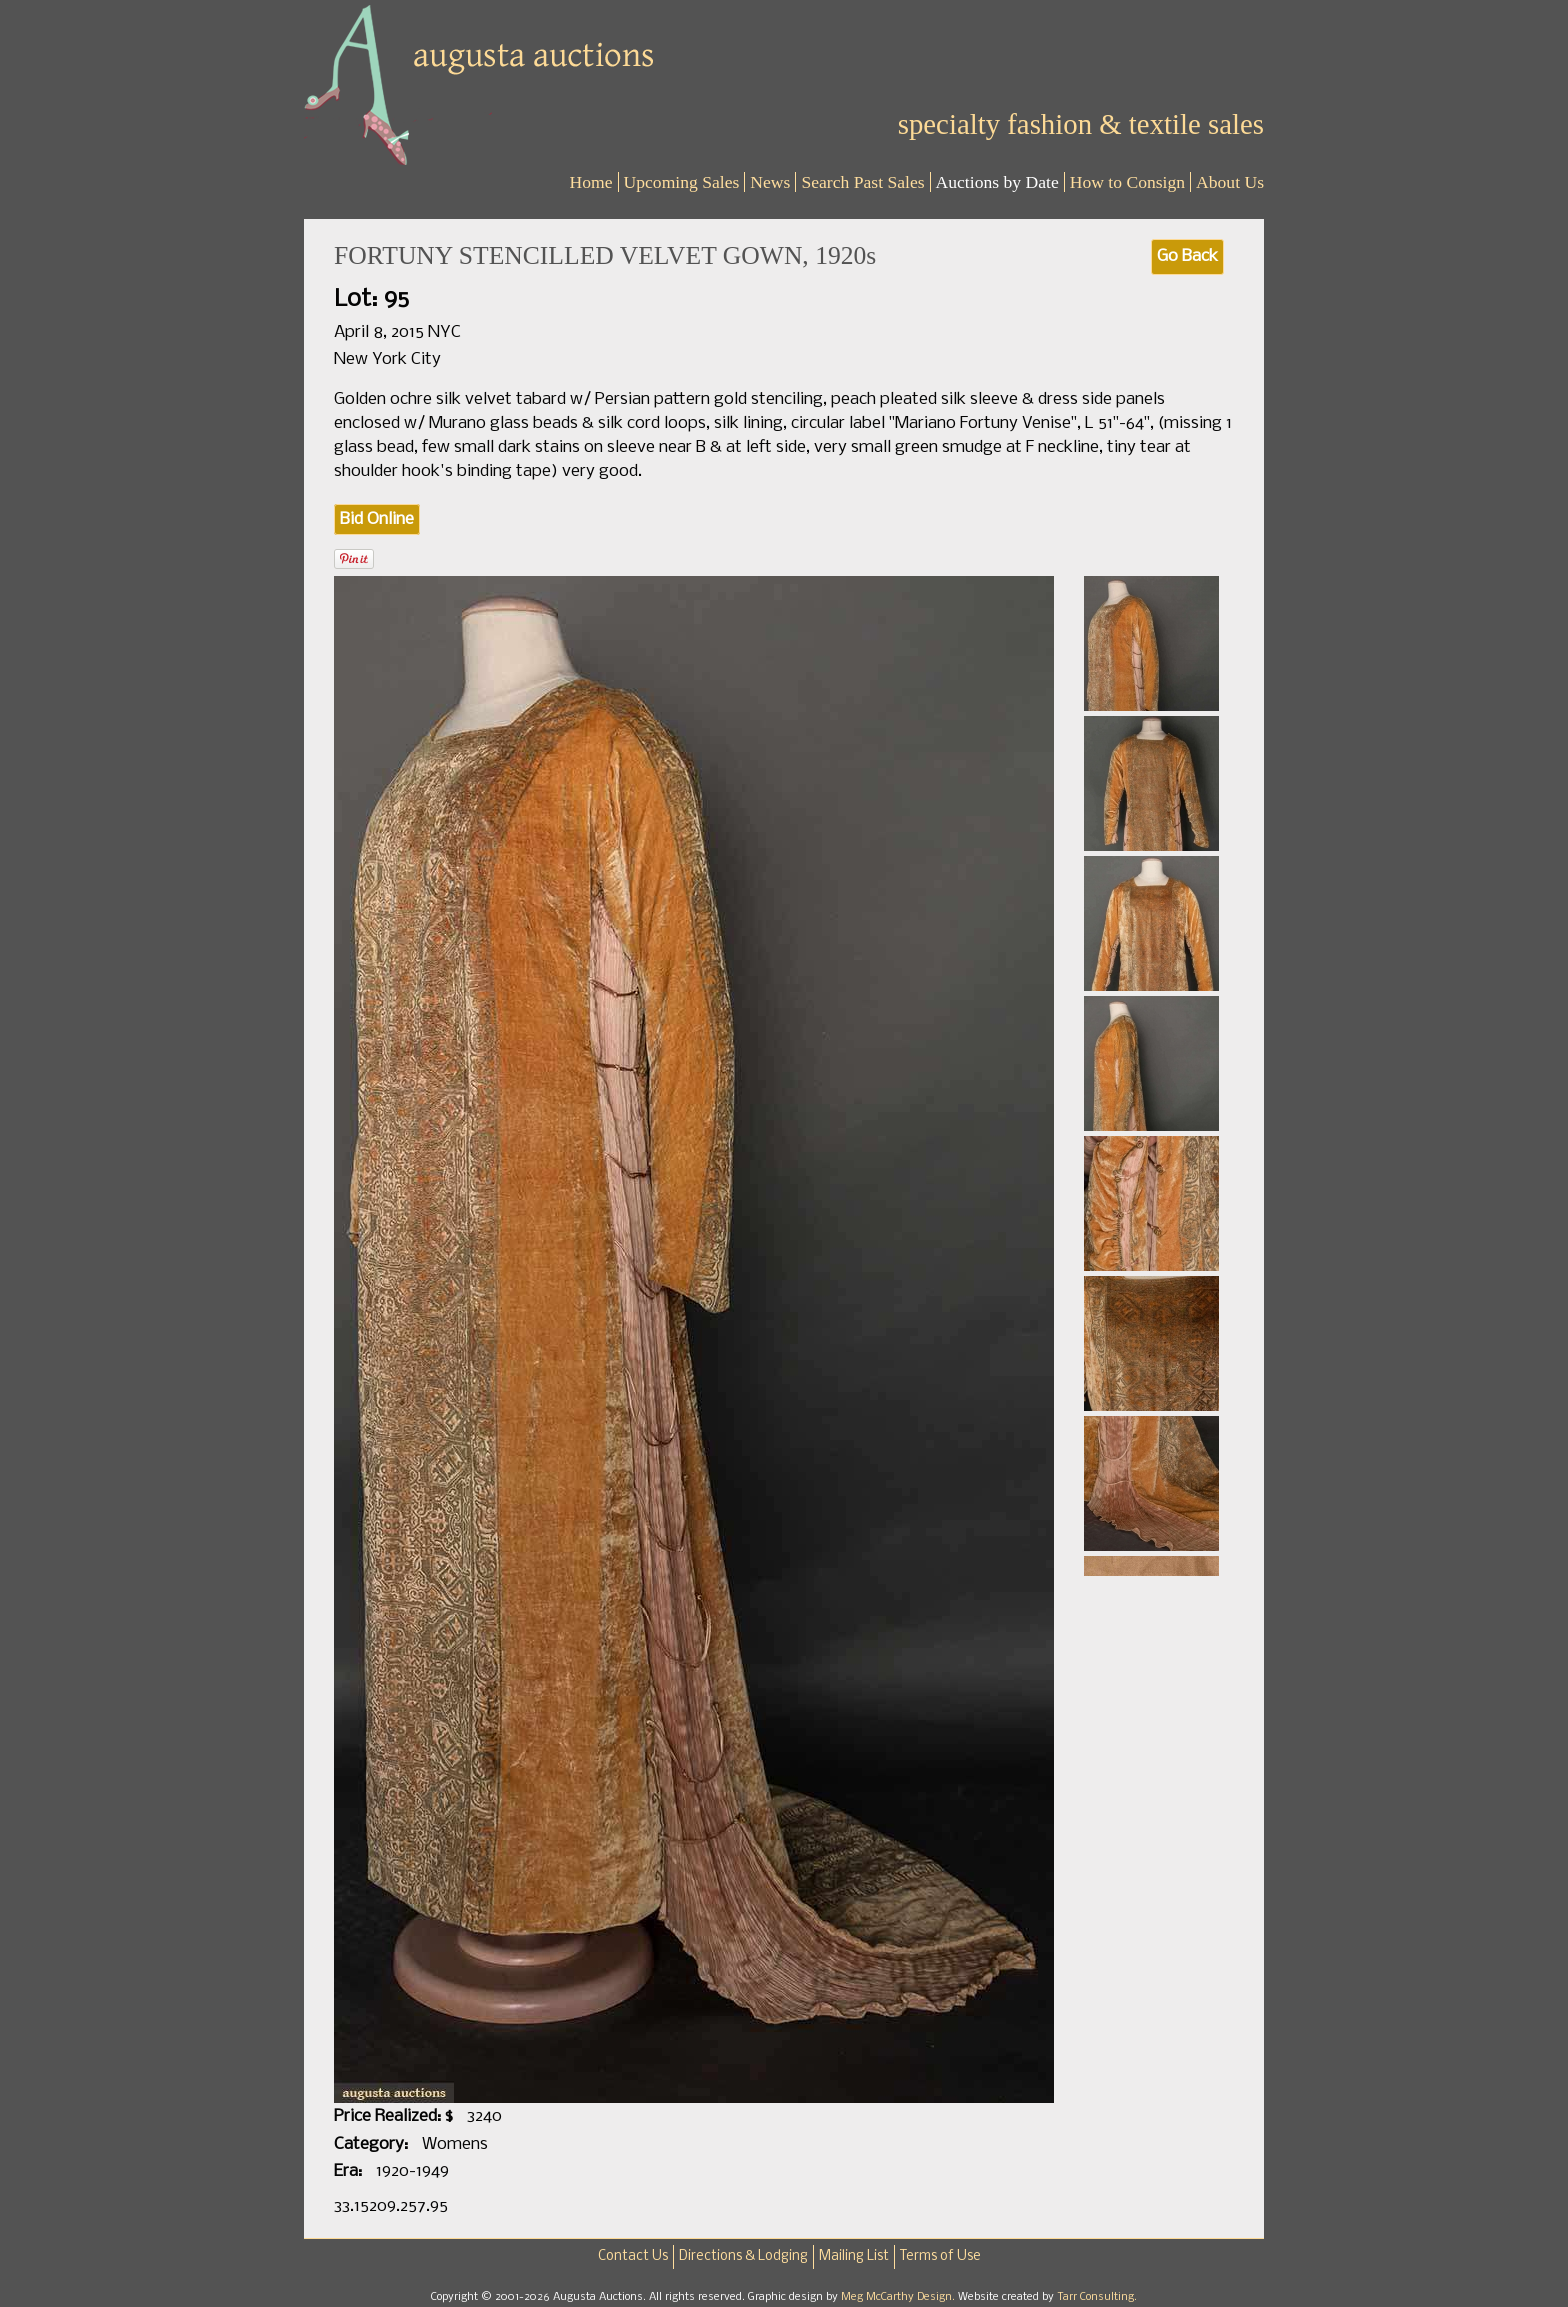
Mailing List (854, 2256)
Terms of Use (940, 2256)
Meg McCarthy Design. (899, 2297)
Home (591, 182)
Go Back (1187, 256)
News (770, 182)
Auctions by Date (997, 182)
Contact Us (633, 2256)
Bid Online (377, 519)
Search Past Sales (862, 182)
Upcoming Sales (682, 182)
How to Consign (1127, 182)
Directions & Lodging (743, 2256)
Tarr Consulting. (1097, 2297)
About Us (1230, 182)
